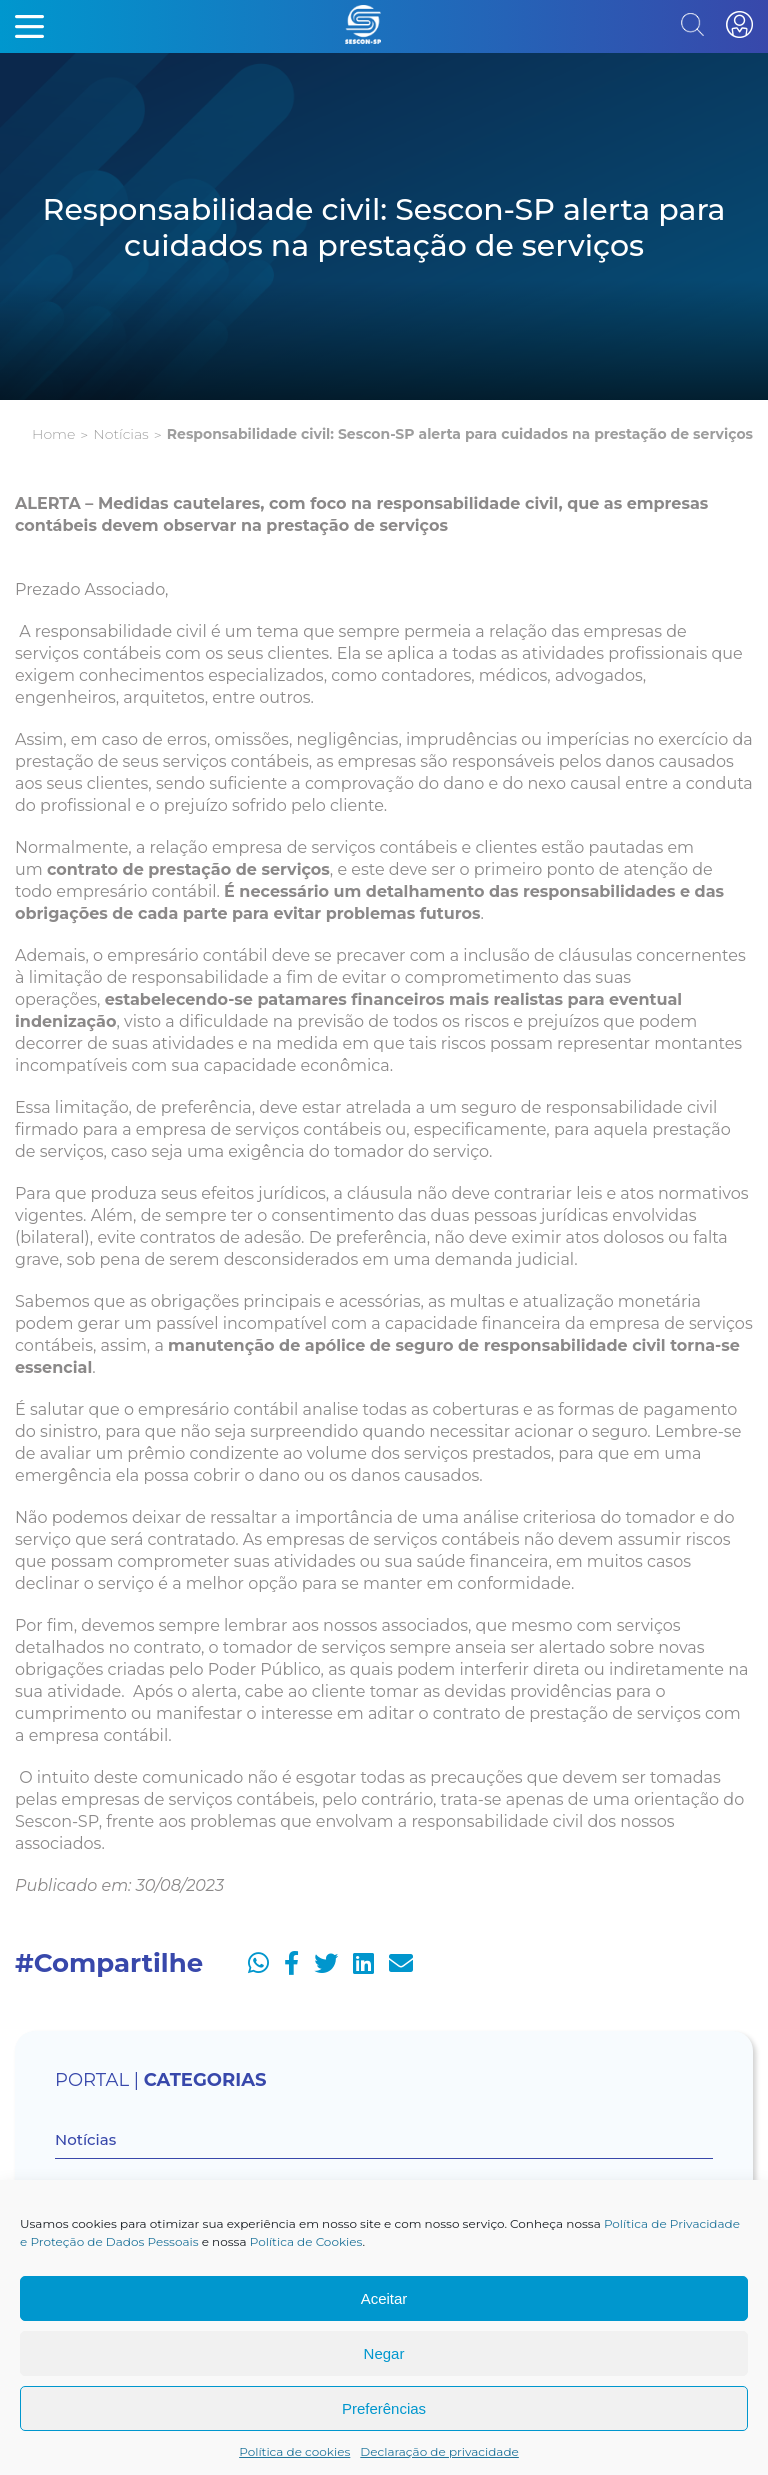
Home (53, 434)
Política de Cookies (306, 2241)
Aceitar (384, 2298)
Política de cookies (294, 2451)
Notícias (120, 434)
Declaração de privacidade (439, 2451)
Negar (384, 2353)
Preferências (384, 2408)
